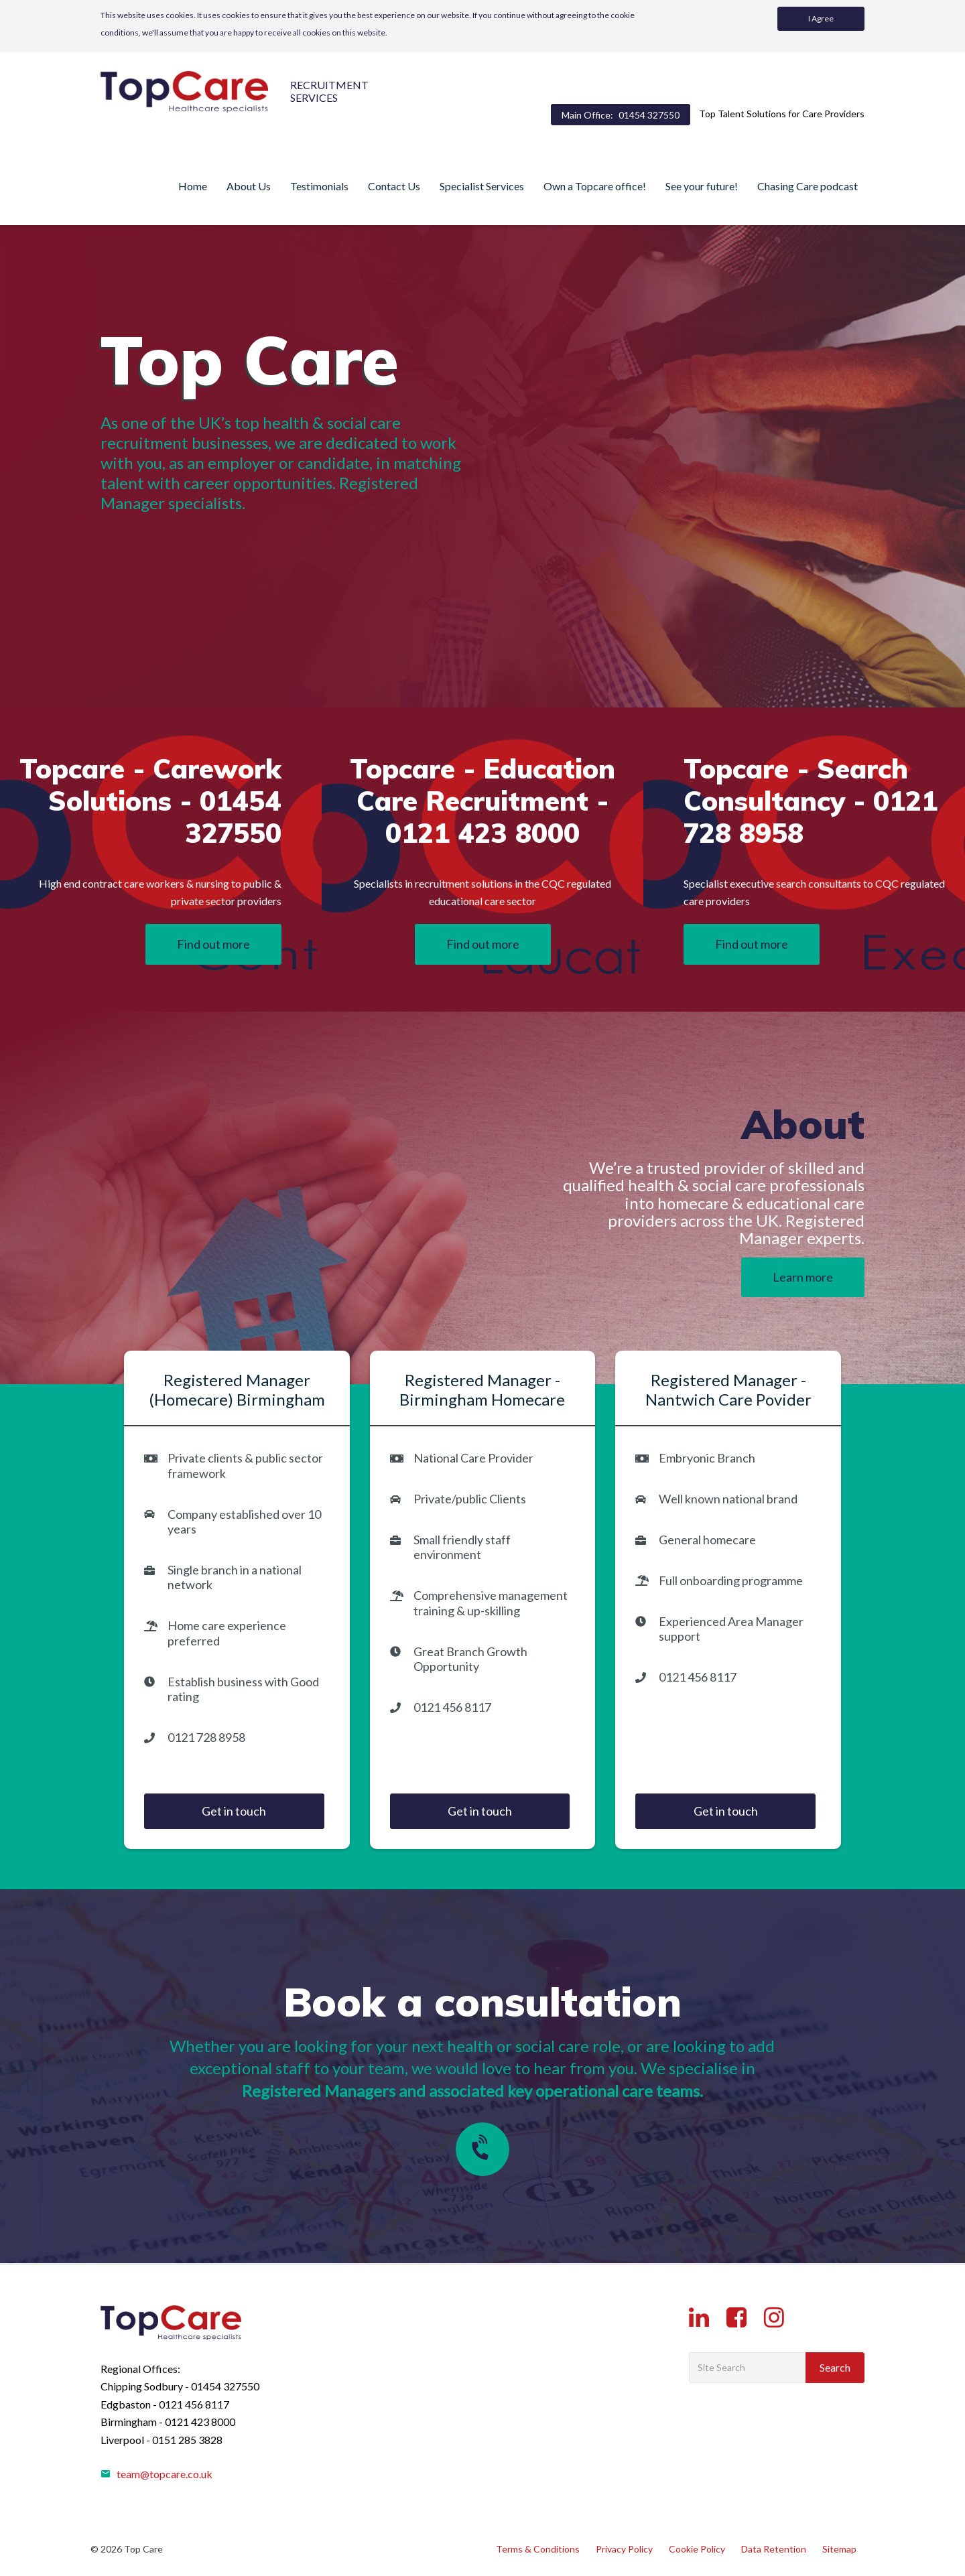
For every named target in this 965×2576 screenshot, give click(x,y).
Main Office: (621, 115)
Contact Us (394, 186)
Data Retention (773, 2549)
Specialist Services (482, 186)
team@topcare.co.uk (156, 2473)
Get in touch (234, 1811)
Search (835, 2367)
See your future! (701, 186)
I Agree (821, 18)
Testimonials (319, 186)
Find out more (213, 944)
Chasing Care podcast (807, 186)
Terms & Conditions (538, 2549)
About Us (249, 186)
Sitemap (839, 2549)
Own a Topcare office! (594, 186)
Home (192, 186)
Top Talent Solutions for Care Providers (781, 113)
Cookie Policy (697, 2549)
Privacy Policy (624, 2549)
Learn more (803, 1277)
